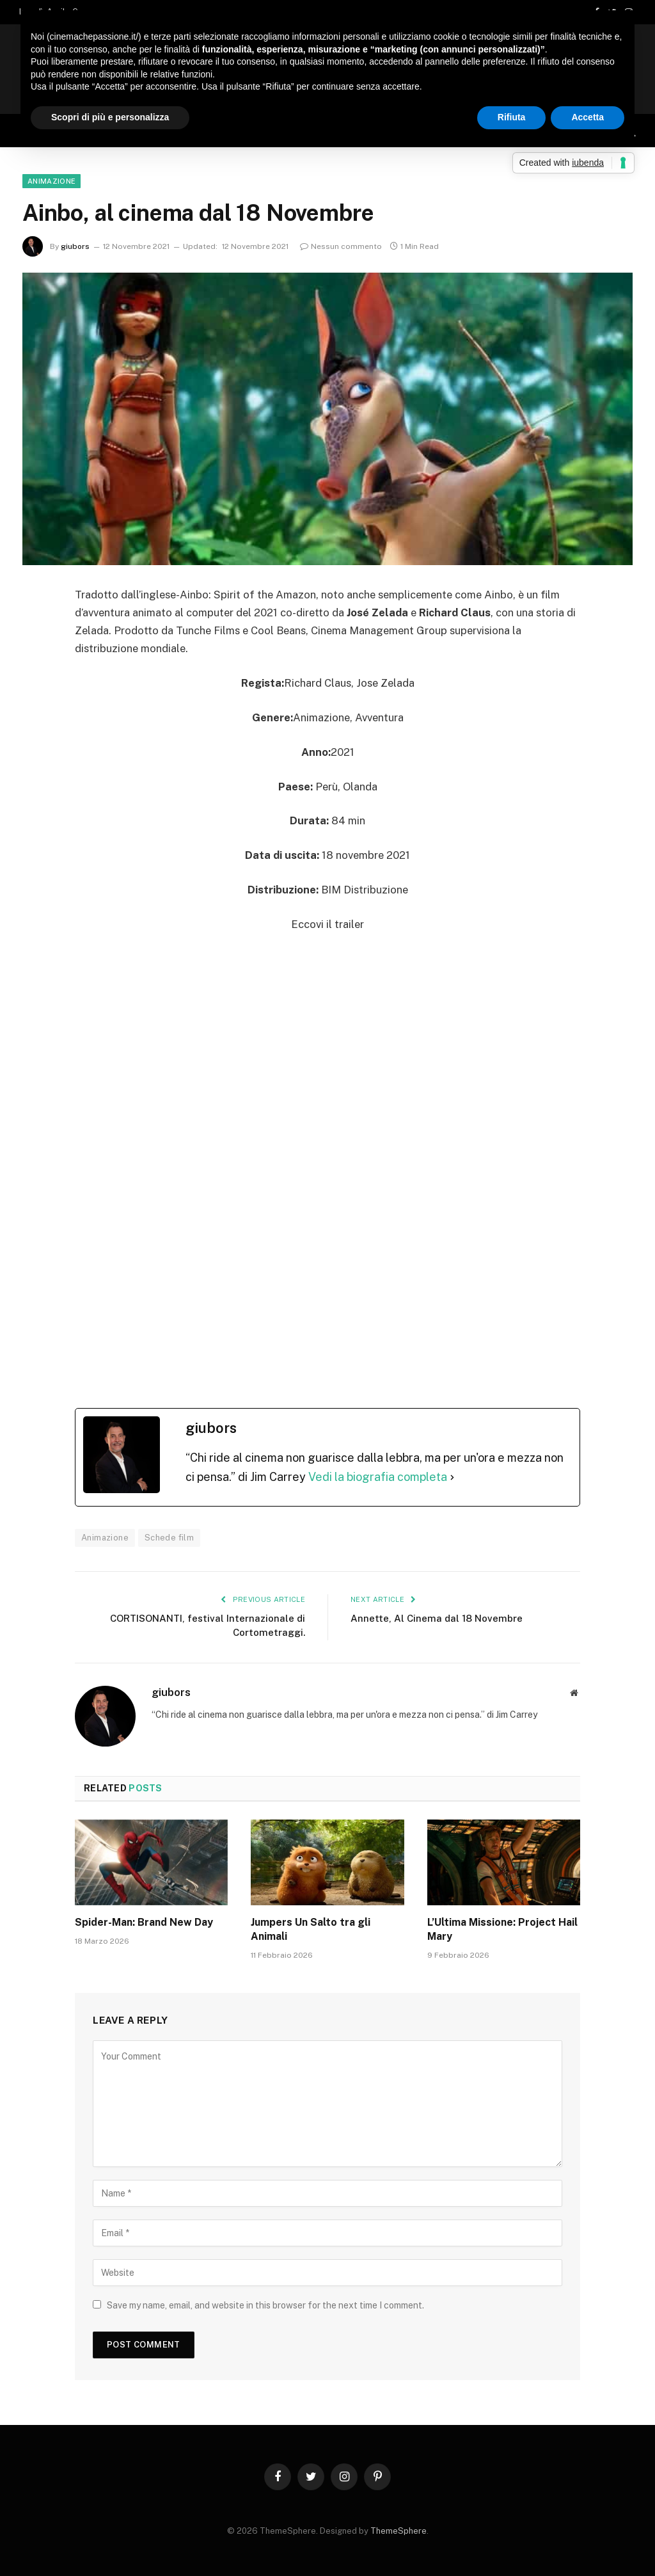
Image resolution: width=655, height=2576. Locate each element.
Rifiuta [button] (512, 117)
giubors (75, 246)
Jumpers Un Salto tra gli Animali (310, 1929)
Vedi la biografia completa (377, 1477)
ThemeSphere (398, 2531)
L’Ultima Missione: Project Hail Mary (502, 1929)
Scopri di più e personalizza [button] (110, 117)
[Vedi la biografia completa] (452, 1477)
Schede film (169, 1537)
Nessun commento (341, 246)
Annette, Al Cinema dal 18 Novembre (437, 1618)
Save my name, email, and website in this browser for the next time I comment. (265, 2305)
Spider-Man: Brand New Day (145, 1922)
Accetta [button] (587, 117)
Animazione (51, 181)
